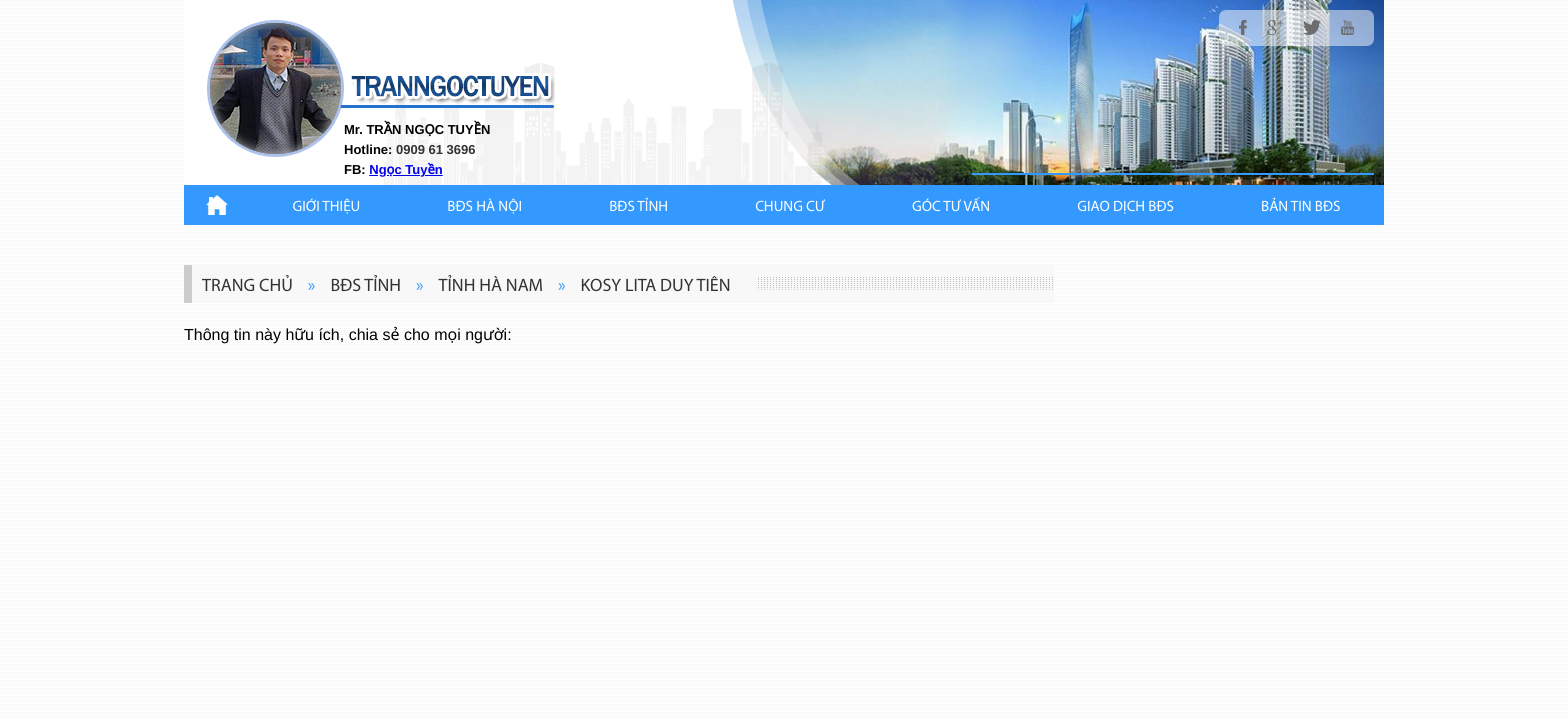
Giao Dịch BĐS (1125, 207)
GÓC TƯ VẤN (951, 207)
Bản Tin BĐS (1300, 207)
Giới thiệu (327, 207)
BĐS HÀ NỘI (484, 207)
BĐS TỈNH (638, 207)
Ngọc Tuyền (405, 169)
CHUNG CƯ (790, 207)
